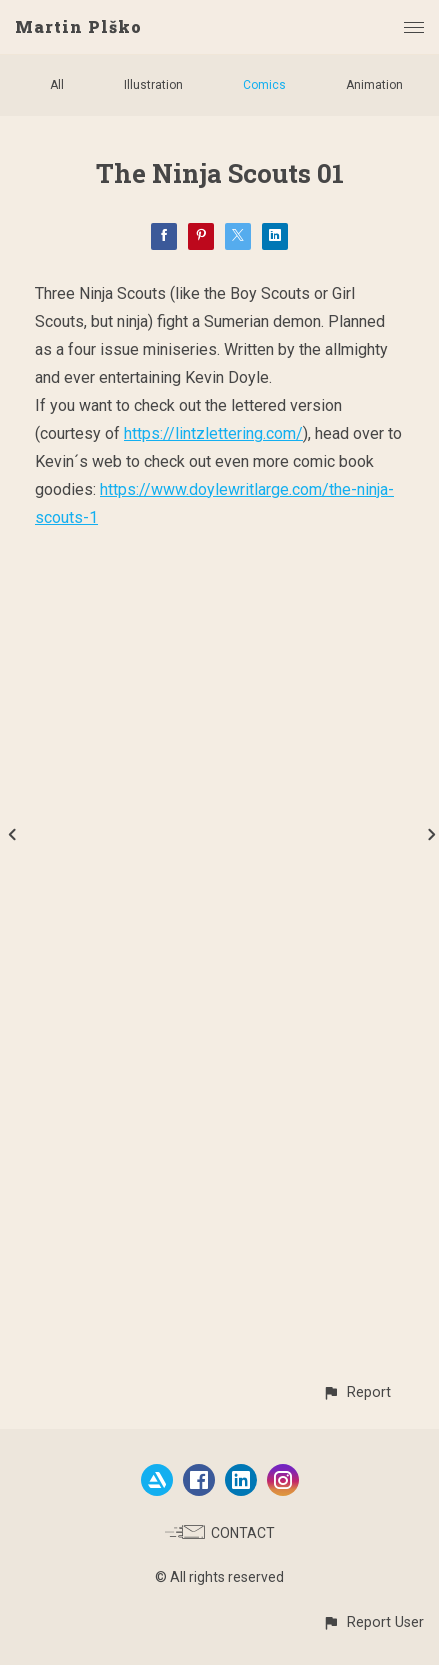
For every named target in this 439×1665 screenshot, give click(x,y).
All (57, 85)
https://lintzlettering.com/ (213, 433)
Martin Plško (78, 26)
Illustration (153, 85)
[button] (356, 1392)
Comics (264, 85)
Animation (374, 85)
